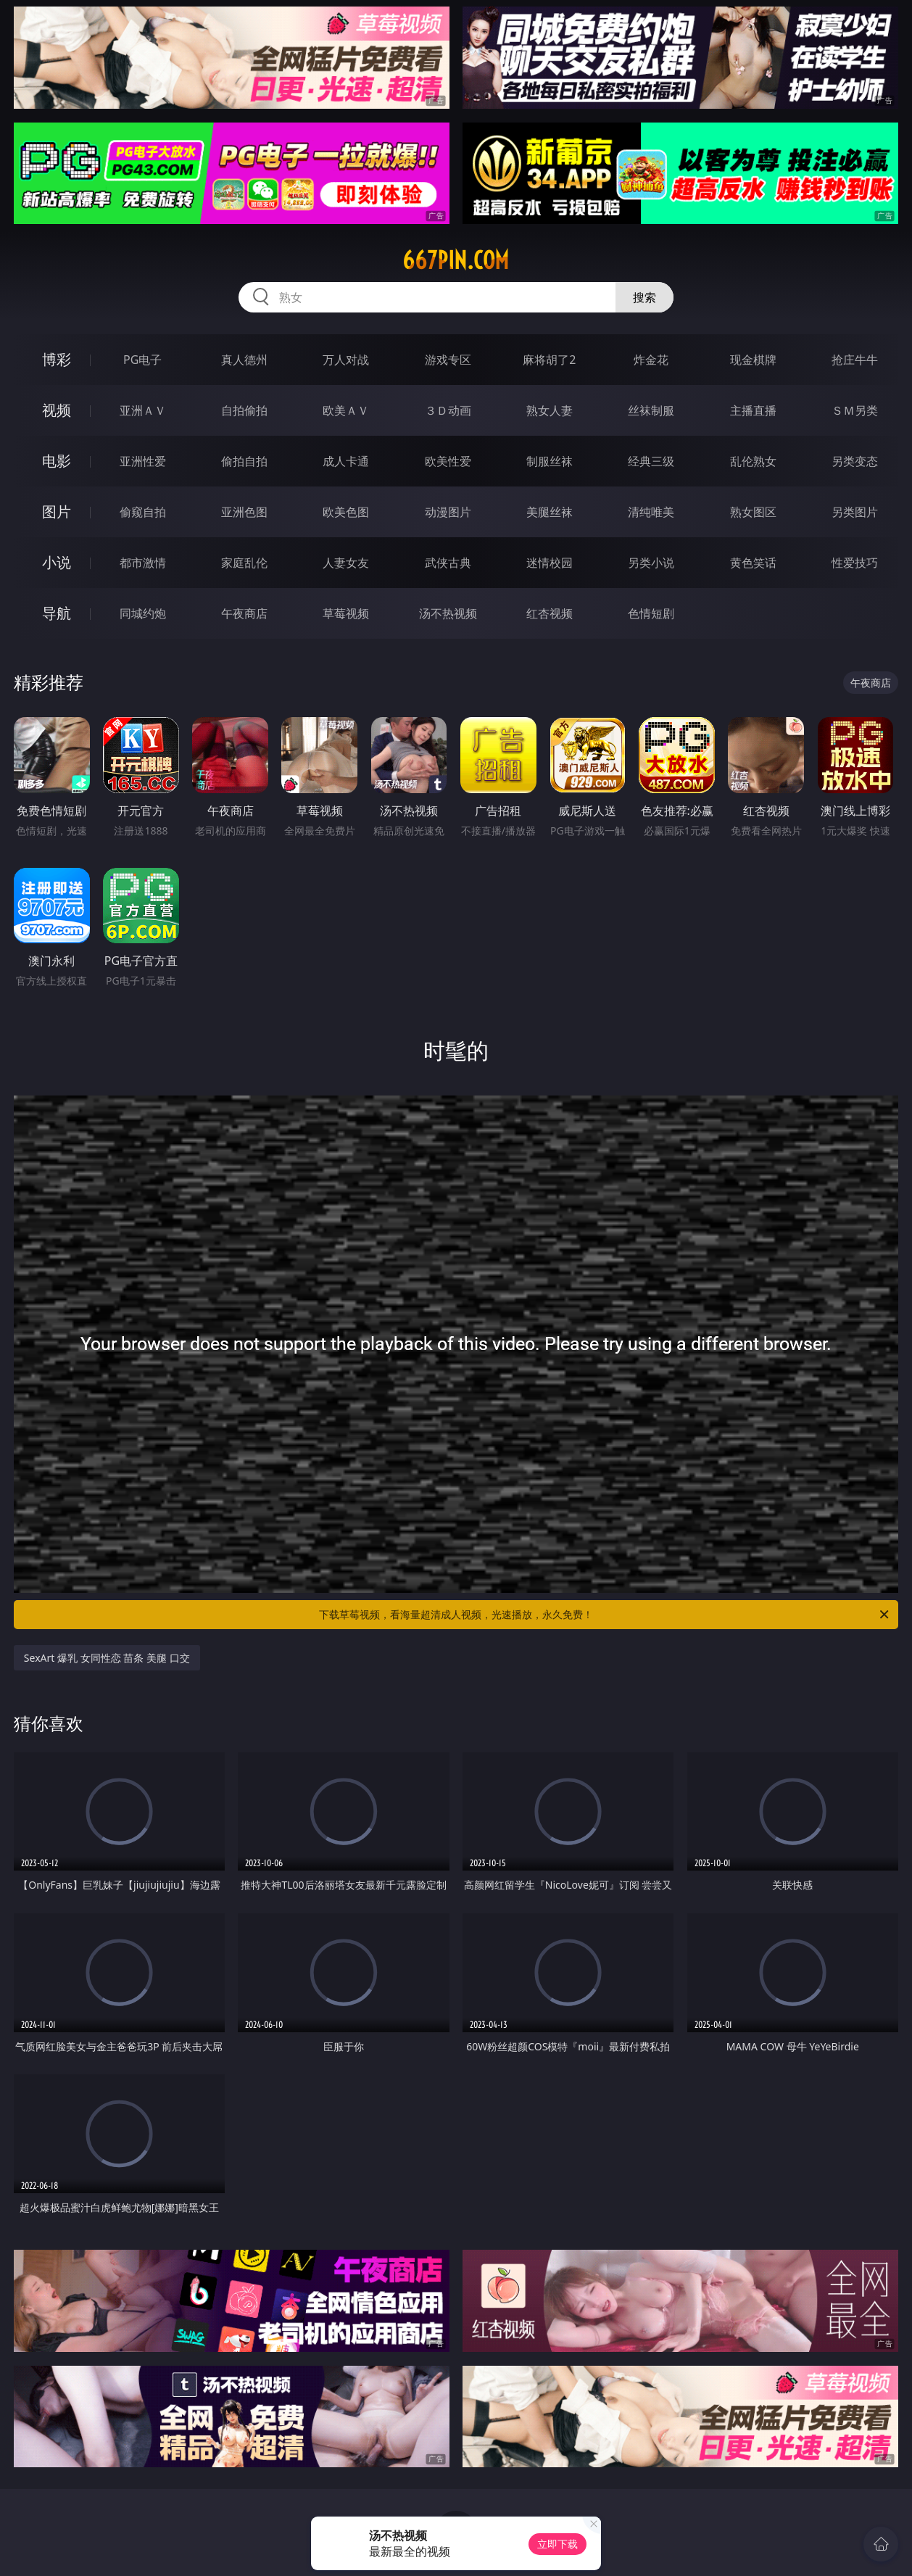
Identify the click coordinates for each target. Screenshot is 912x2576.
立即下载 (557, 2544)
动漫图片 (448, 512)
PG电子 (142, 360)
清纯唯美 (651, 512)
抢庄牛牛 (855, 360)
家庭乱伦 (244, 563)
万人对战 (346, 360)
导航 (56, 613)
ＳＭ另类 (855, 410)
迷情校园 (549, 563)
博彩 (56, 359)
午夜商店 (244, 613)
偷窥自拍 (143, 512)
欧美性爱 (448, 461)
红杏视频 (549, 613)
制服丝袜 (549, 461)
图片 (56, 511)
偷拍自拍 (244, 461)
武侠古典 (448, 563)
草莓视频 (346, 613)
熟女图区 (753, 512)
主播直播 (753, 410)
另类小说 (651, 563)
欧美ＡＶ (346, 410)
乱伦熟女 (753, 461)
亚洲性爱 (143, 461)
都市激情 (143, 563)
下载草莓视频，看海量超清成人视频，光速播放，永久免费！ (605, 1614)
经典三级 (651, 461)
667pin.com (455, 260)
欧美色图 (346, 512)
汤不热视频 (448, 613)
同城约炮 (143, 613)
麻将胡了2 (549, 360)
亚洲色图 (244, 512)
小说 (56, 562)
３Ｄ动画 (448, 410)
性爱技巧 (855, 563)
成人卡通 (346, 461)
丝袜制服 (651, 410)
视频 (56, 410)
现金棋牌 (753, 360)
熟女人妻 (549, 410)
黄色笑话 (753, 563)
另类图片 (855, 512)
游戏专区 (448, 360)
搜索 (644, 297)
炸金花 (651, 360)
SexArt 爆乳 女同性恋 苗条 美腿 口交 (107, 1658)
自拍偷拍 (244, 410)
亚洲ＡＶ (143, 410)
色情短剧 (651, 613)
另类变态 (855, 461)
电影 (56, 461)
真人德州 (244, 360)
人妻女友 (346, 563)
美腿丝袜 (549, 512)
